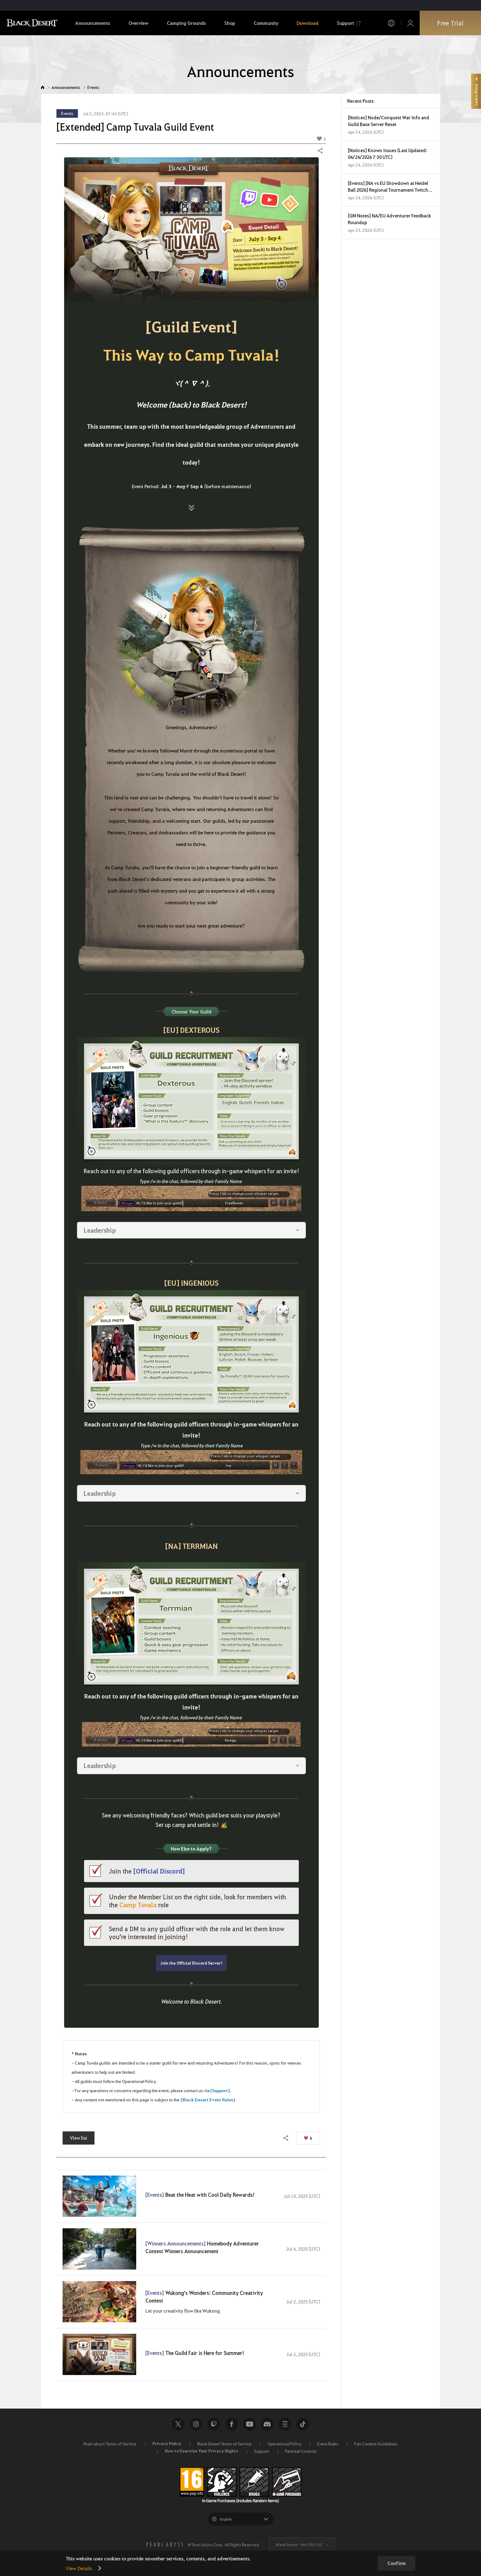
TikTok (302, 2424)
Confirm (396, 2563)
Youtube (249, 2424)
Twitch (213, 2424)
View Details (79, 2568)
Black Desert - (299, 2544)
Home (42, 87)
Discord (267, 2424)
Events (93, 87)
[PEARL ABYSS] (164, 2544)
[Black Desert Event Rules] (208, 2100)
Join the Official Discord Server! (191, 1962)
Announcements (66, 87)
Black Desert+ (285, 2424)
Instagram (196, 2424)
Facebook (231, 2424)
